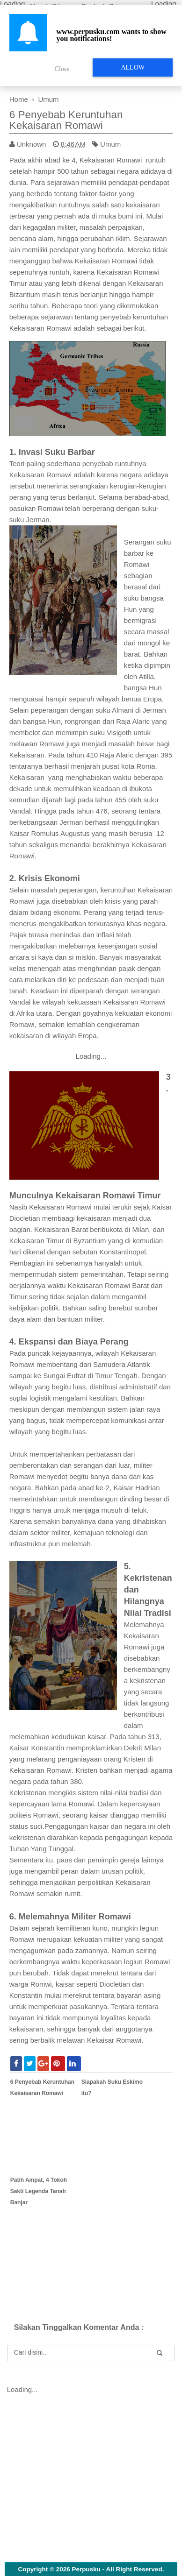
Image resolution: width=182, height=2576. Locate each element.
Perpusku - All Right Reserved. (118, 2569)
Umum (110, 144)
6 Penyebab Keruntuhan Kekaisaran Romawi (66, 120)
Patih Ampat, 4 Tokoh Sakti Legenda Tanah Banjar (38, 2191)
